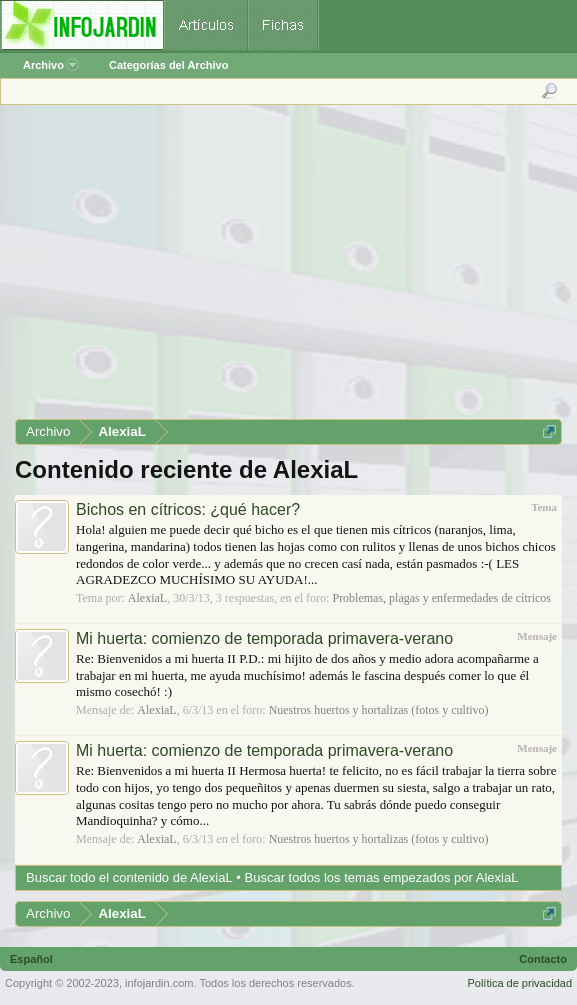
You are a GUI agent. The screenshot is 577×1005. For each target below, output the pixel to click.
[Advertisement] (287, 269)
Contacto (543, 959)
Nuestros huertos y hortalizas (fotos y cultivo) (379, 710)
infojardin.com (159, 983)
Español (31, 959)
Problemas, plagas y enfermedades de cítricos (441, 598)
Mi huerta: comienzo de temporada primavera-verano (264, 638)
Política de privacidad (519, 983)
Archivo (51, 65)
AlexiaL (147, 598)
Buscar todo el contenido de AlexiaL (129, 877)
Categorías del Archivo (168, 65)
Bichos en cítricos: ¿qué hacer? (188, 509)
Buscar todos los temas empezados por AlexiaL (382, 877)
